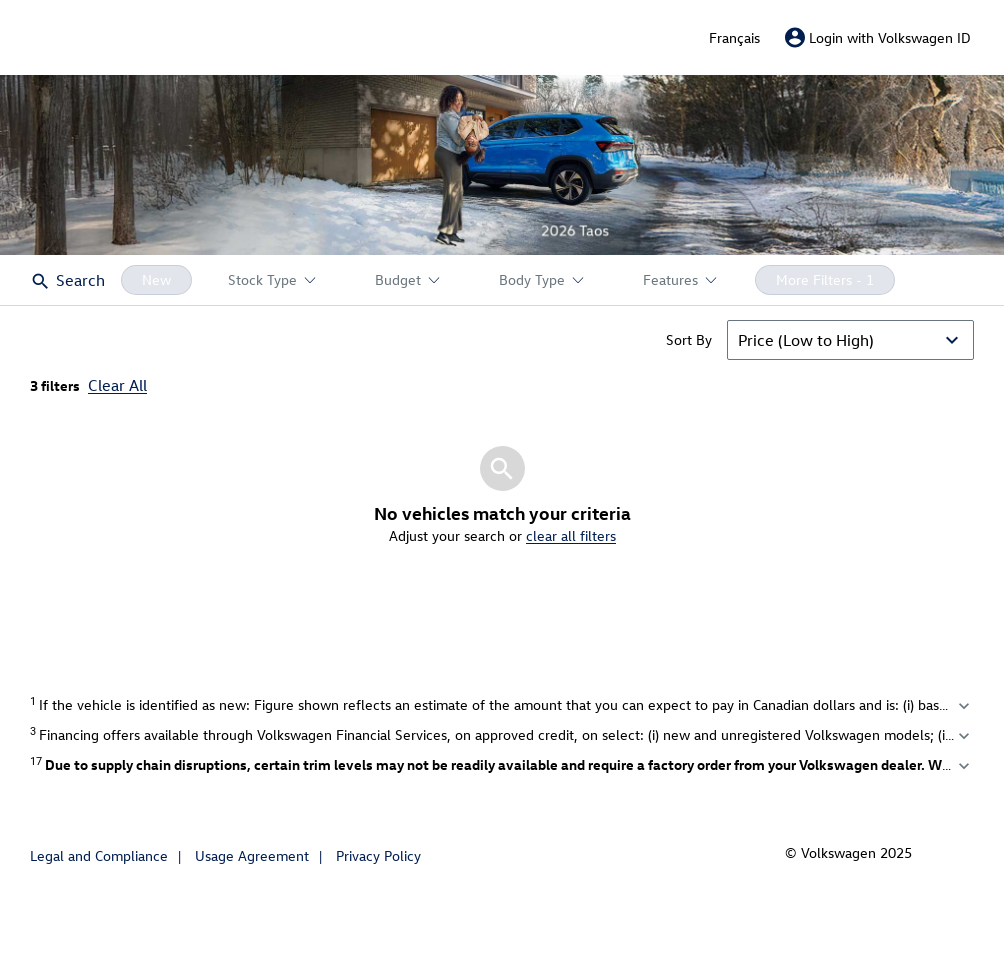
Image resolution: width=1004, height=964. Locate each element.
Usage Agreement (252, 855)
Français (734, 37)
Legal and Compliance (99, 855)
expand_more (964, 706)
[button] (502, 165)
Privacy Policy (378, 855)
